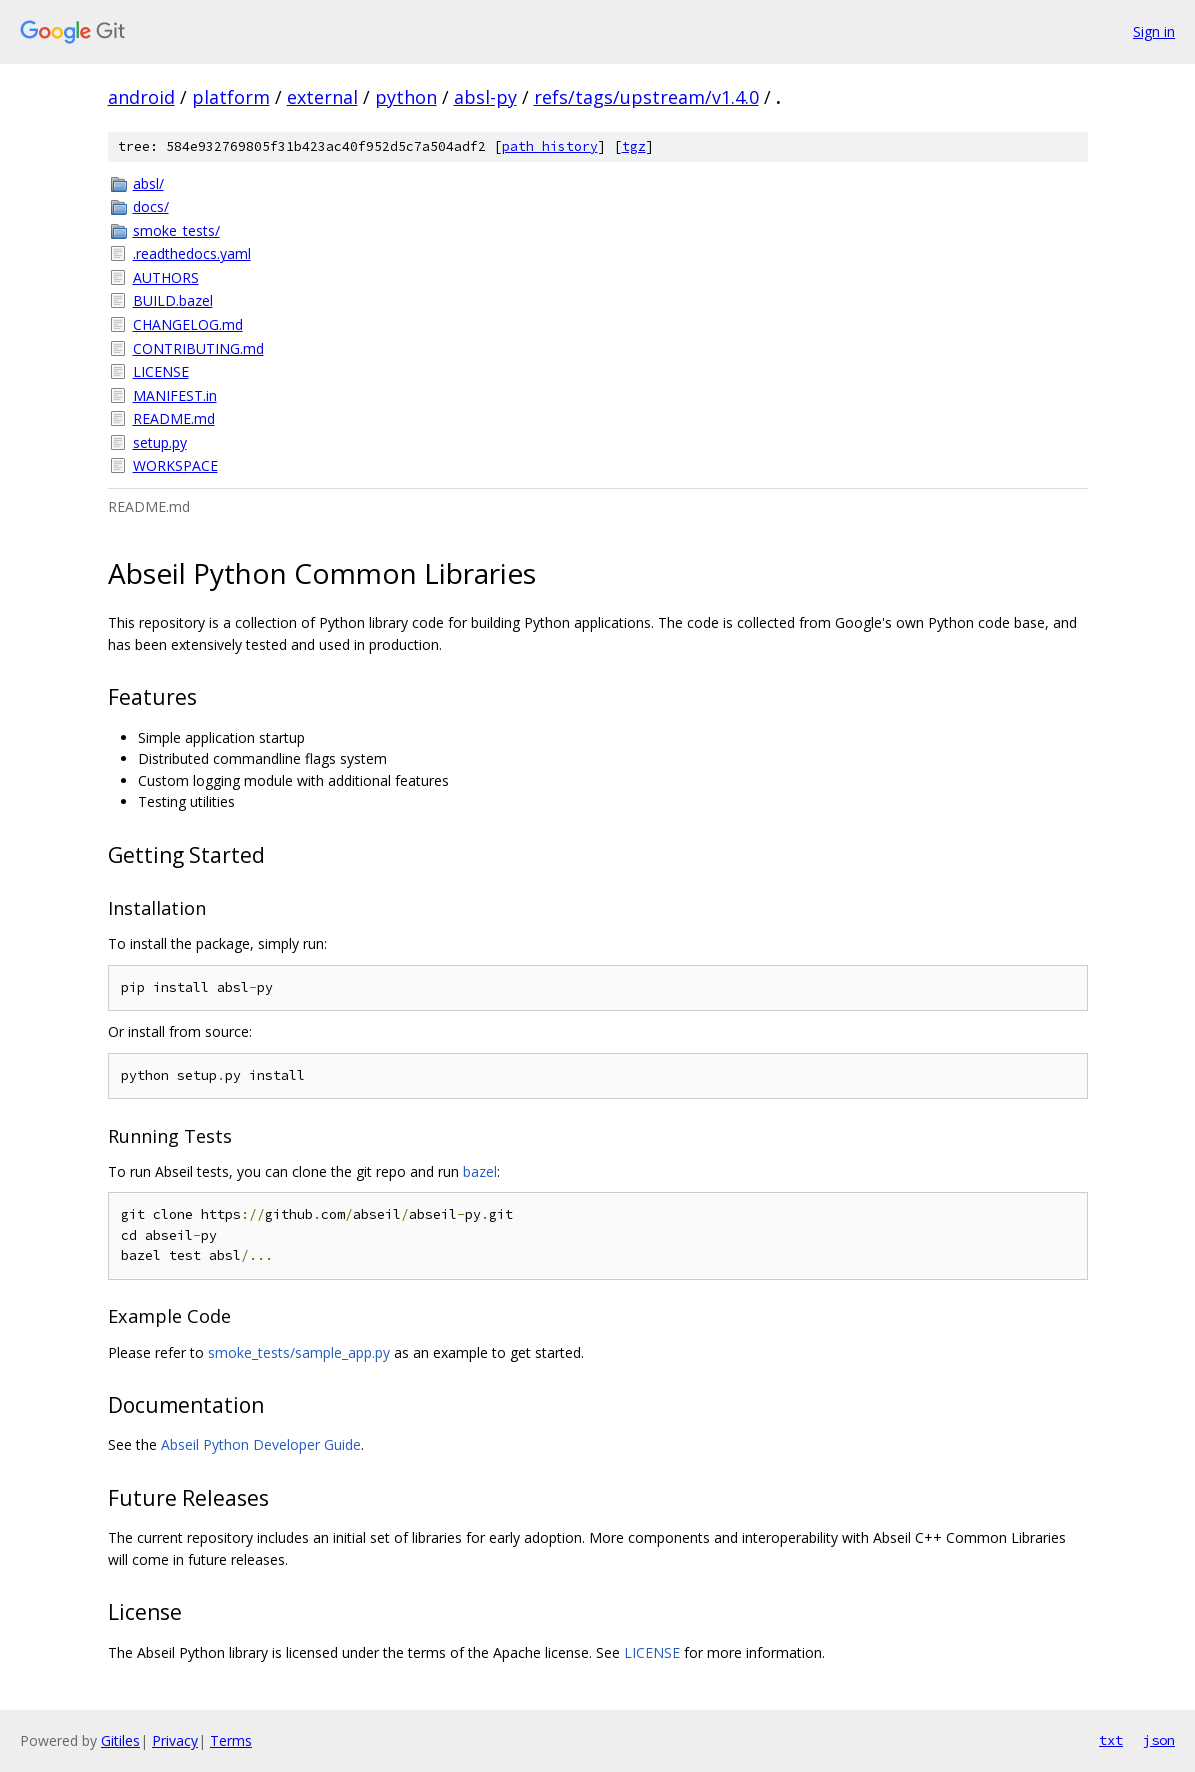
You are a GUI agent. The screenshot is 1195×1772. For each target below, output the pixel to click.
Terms (231, 1740)
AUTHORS (166, 277)
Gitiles (120, 1740)
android (141, 97)
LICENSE (161, 371)
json (1159, 1740)
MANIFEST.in (175, 395)
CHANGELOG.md (188, 324)
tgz (634, 146)
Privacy (175, 1740)
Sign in (1154, 31)
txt (1111, 1740)
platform (231, 97)
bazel (480, 1171)
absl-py (485, 97)
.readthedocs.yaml (192, 253)
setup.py (160, 442)
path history (550, 146)
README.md (174, 418)
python (406, 97)
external (322, 97)
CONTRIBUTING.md (198, 348)
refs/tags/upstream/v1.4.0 (646, 97)
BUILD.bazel (173, 300)
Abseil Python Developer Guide (261, 1444)
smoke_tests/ (176, 230)
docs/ (151, 206)
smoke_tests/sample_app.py (299, 1352)
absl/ (148, 183)
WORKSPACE (175, 465)
